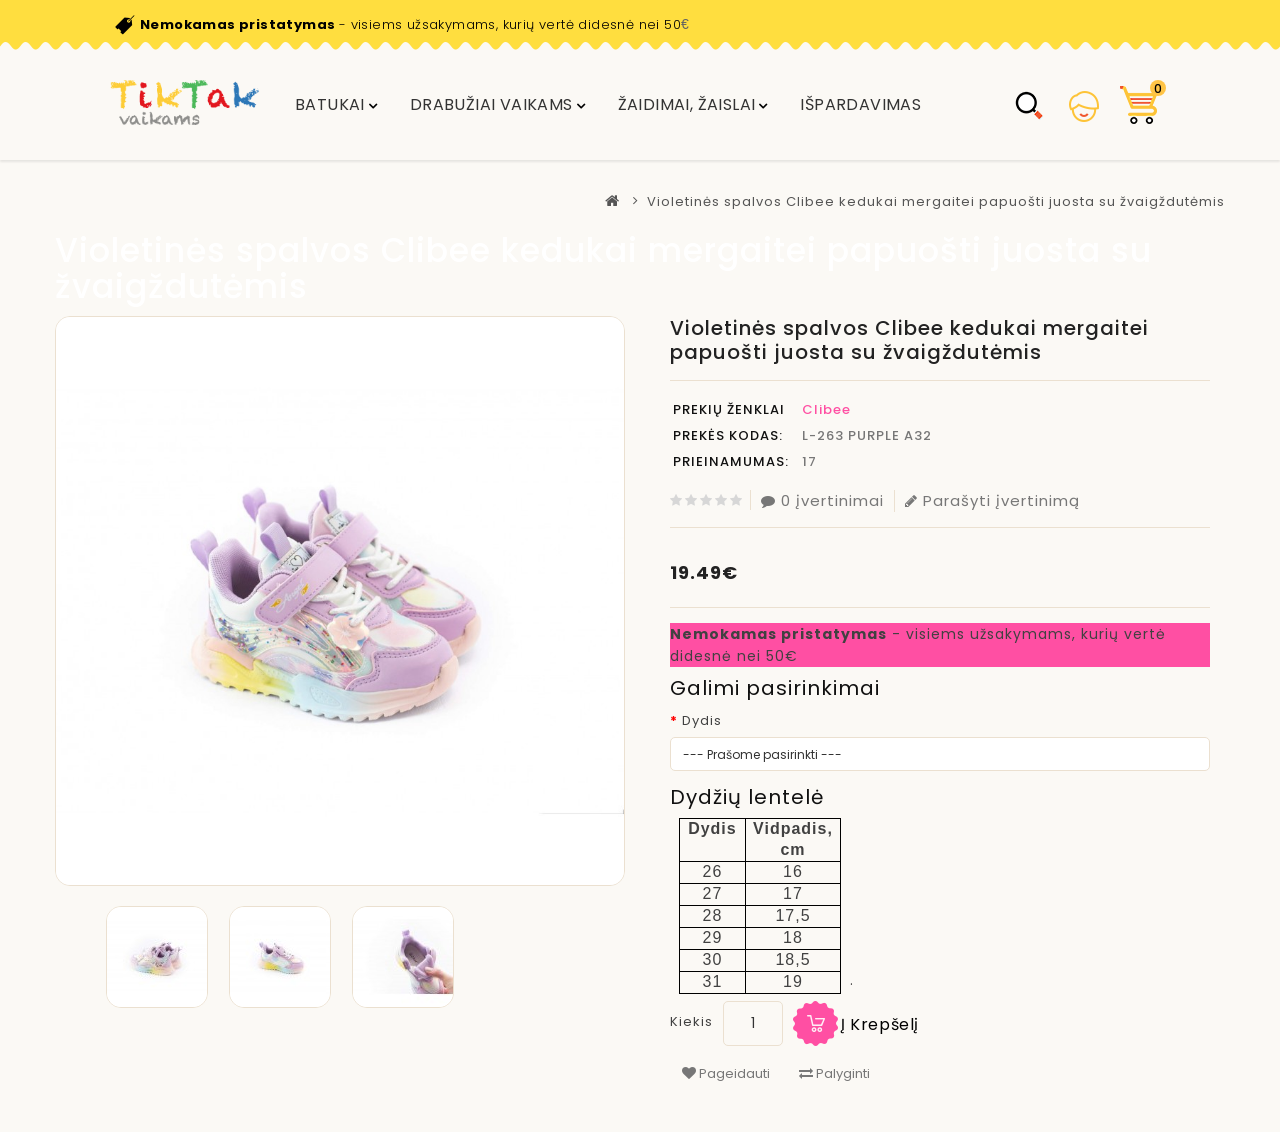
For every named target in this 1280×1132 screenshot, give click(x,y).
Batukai (330, 104)
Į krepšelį (880, 1024)
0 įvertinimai (822, 500)
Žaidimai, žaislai (687, 104)
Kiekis (691, 1021)
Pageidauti (726, 1073)
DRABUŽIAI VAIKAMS (491, 104)
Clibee (826, 409)
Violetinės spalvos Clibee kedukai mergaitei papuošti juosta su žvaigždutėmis (936, 201)
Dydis (702, 720)
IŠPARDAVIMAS (860, 104)
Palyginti (834, 1073)
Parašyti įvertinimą (992, 500)
